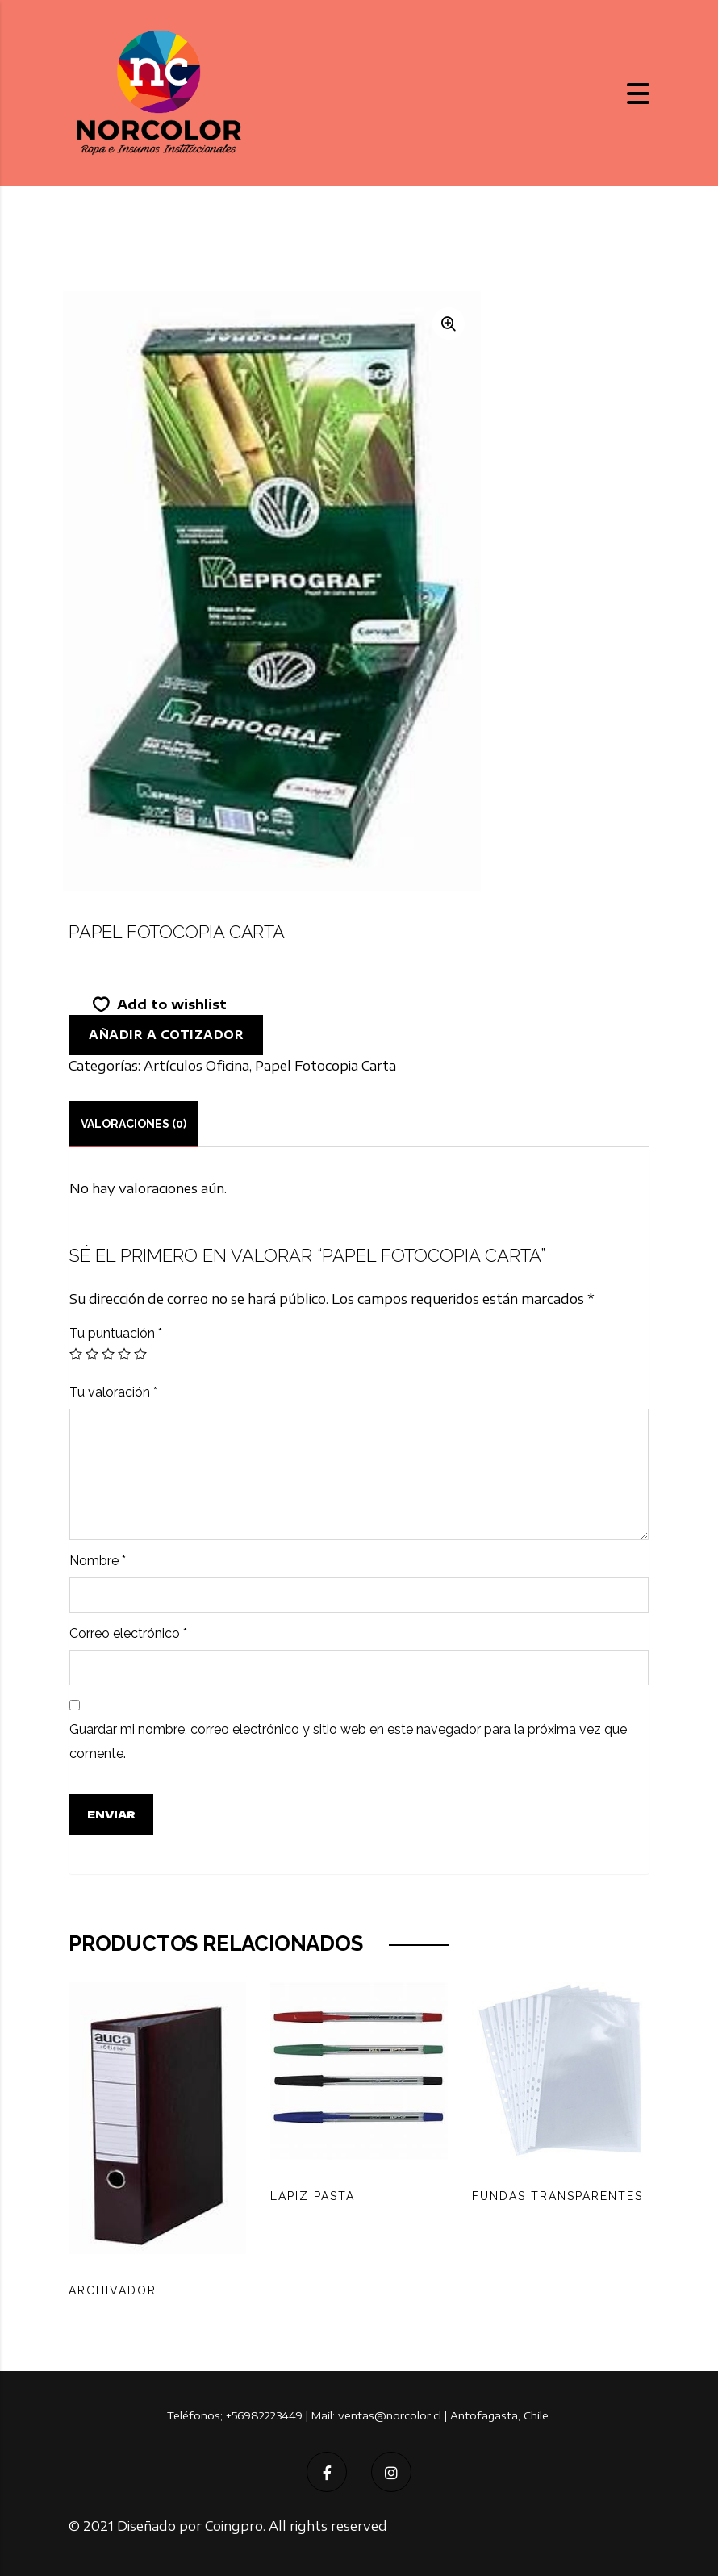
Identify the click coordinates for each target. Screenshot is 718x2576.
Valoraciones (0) (133, 1123)
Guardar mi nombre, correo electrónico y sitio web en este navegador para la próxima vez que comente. (348, 1741)
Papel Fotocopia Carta (325, 1066)
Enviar (111, 1814)
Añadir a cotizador (166, 1035)
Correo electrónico (128, 1633)
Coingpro (234, 2526)
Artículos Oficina (196, 1066)
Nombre (97, 1560)
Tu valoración (113, 1392)
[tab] (133, 1123)
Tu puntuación (115, 1333)
